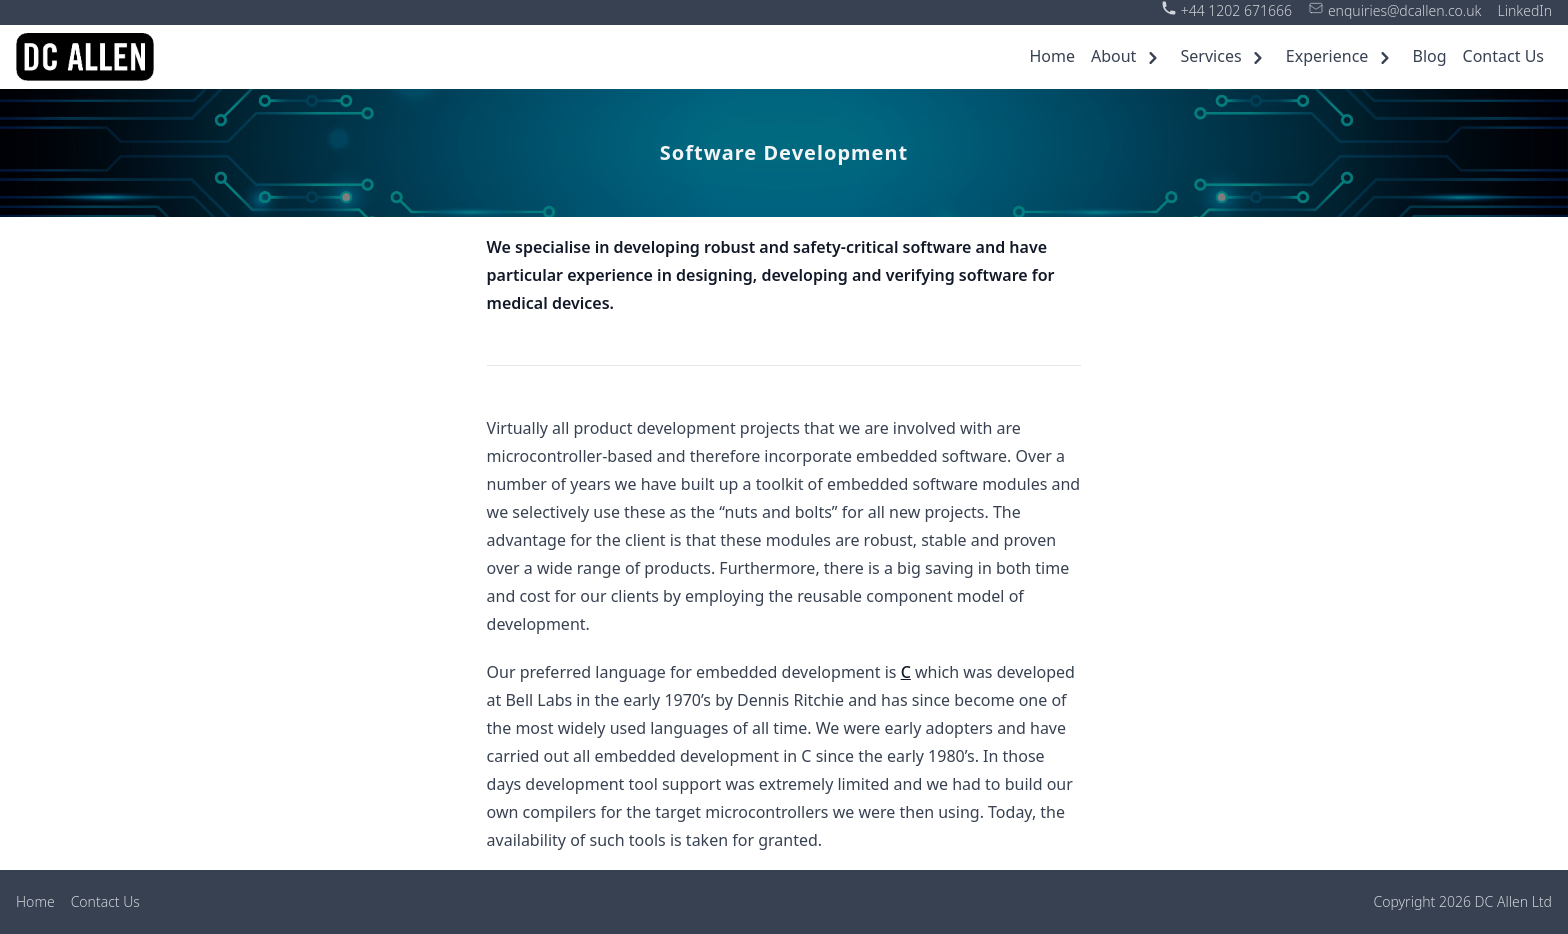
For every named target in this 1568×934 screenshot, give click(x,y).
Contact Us (1503, 56)
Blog (1430, 56)
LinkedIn (1524, 10)
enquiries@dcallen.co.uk (1405, 10)
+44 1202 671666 (1236, 10)
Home (1052, 56)
